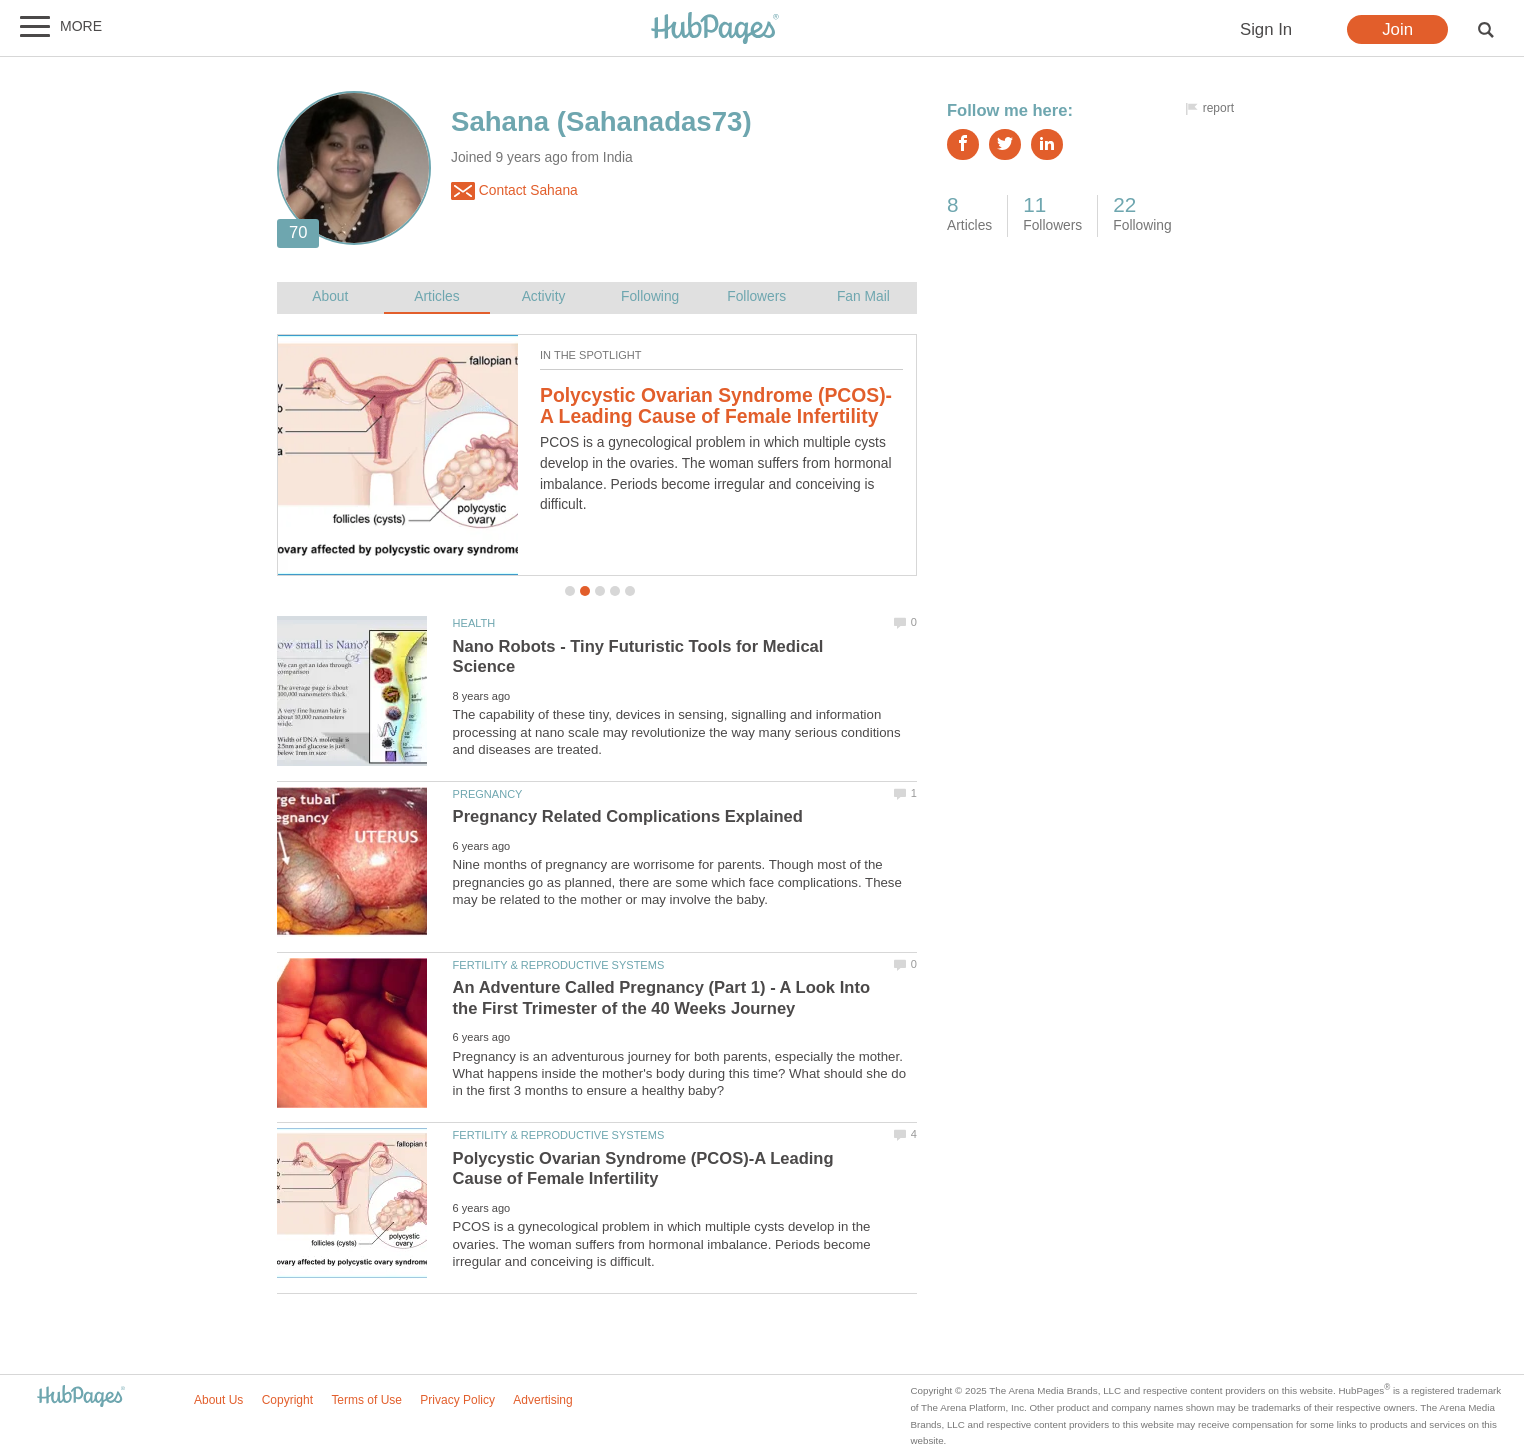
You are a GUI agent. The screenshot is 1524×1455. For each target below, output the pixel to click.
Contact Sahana (514, 191)
